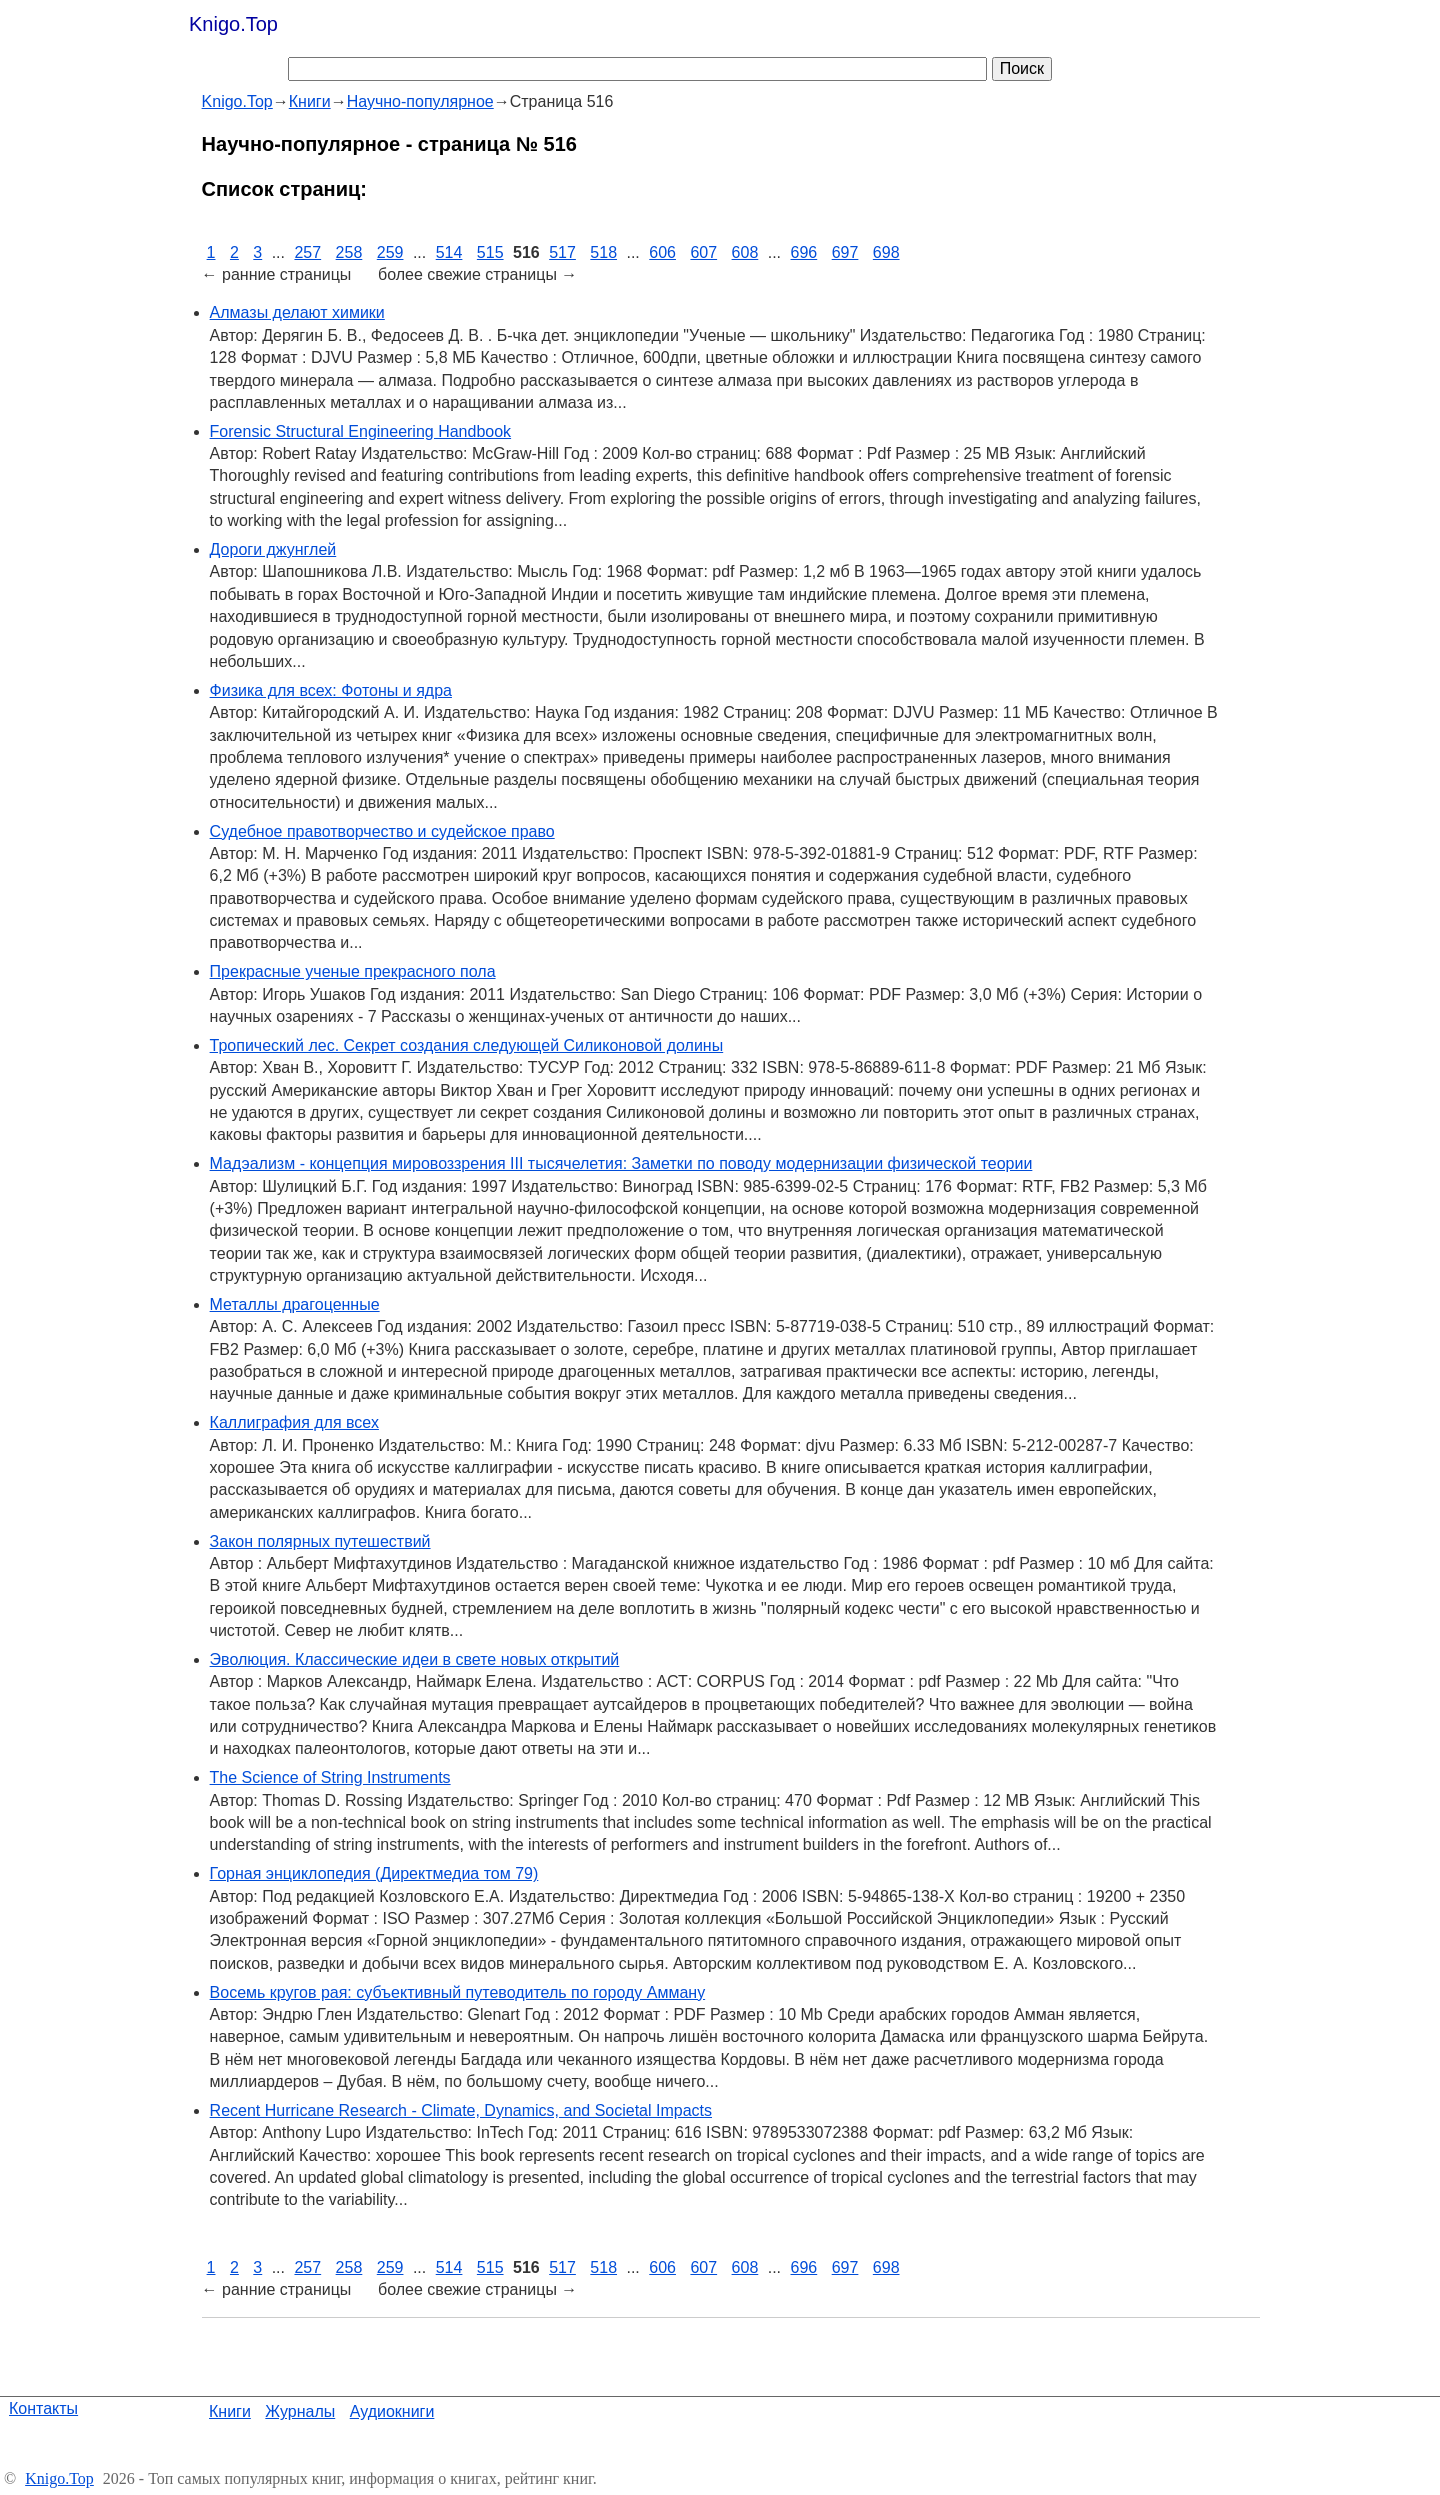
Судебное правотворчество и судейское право (382, 831)
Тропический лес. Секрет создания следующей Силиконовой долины (467, 1045)
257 (307, 252)
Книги (230, 2411)
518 (603, 252)
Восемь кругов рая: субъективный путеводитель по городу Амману (458, 1992)
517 (562, 252)
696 (804, 252)
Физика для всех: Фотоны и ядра (331, 690)
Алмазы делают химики (297, 312)
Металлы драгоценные (295, 1304)
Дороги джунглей (273, 549)
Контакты (43, 2408)
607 (703, 252)
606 (662, 252)
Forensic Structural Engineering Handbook (361, 431)
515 (490, 252)
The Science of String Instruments (330, 1777)
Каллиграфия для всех (294, 1422)
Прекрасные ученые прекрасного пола (353, 971)
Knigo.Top (233, 24)
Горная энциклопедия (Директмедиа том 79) (374, 1873)
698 (886, 252)
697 (845, 252)
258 (349, 252)
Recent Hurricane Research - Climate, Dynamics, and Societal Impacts (461, 2110)
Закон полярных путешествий (320, 1541)
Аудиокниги (392, 2411)
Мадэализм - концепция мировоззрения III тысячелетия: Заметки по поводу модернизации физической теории (621, 1163)
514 (449, 252)
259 (390, 252)
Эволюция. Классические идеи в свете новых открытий (415, 1659)
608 (745, 252)
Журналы (300, 2411)
